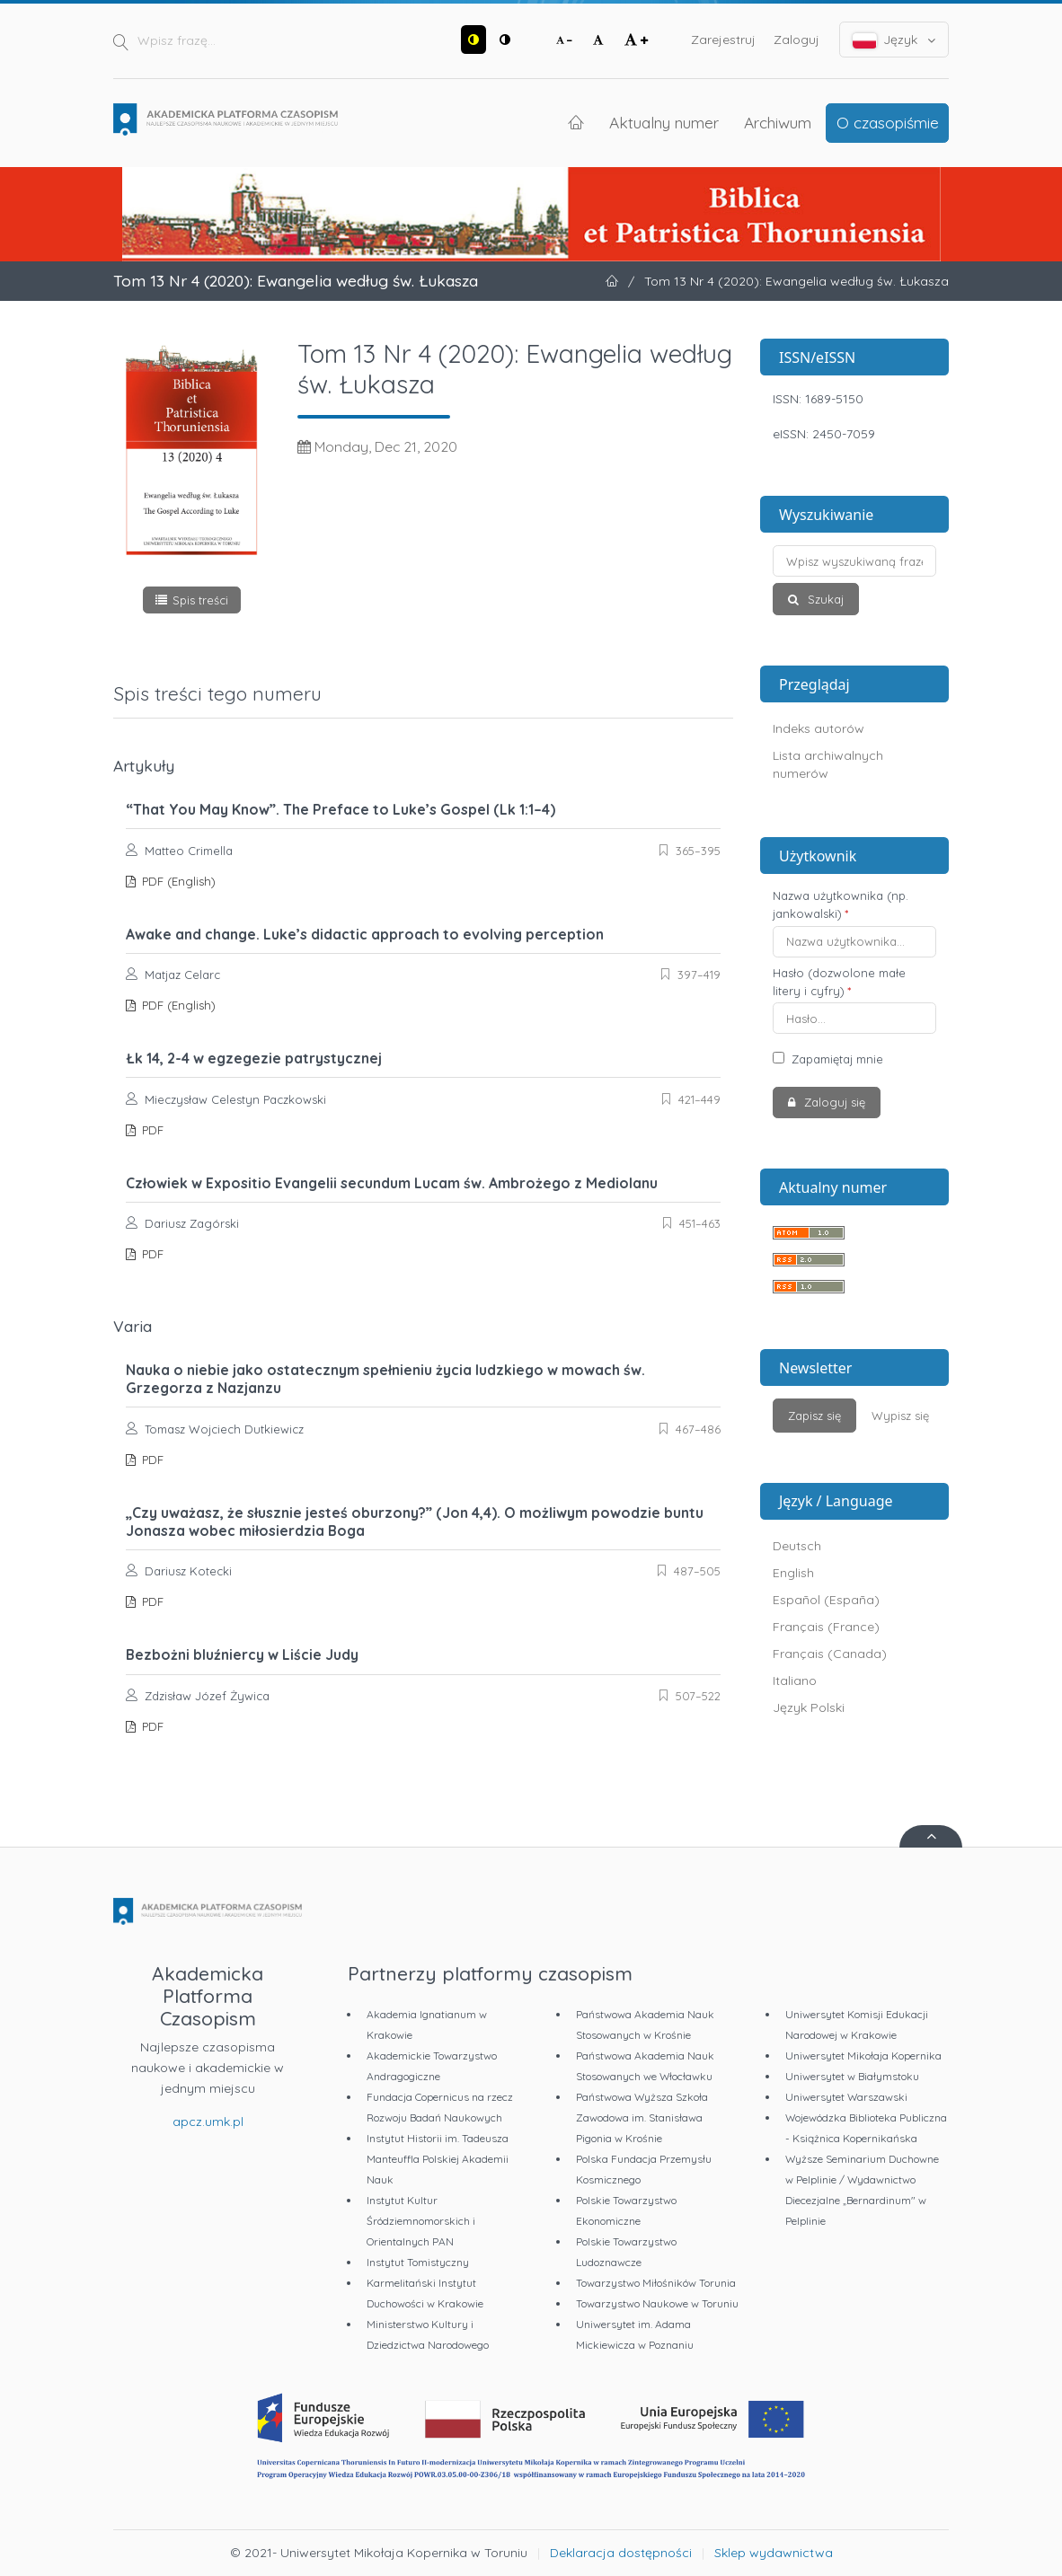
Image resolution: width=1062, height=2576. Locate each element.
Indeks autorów (818, 728)
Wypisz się (900, 1415)
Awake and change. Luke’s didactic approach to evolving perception (365, 934)
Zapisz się (814, 1415)
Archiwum (777, 122)
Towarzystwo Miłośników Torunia (656, 2282)
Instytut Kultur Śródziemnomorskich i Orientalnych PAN (421, 2220)
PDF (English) (177, 881)
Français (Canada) (830, 1653)
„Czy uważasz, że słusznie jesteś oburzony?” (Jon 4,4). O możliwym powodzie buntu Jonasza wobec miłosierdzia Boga (415, 1521)
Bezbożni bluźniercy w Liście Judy (242, 1654)
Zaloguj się (833, 1102)
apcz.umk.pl (208, 2121)
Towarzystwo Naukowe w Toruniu (657, 2303)
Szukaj (824, 599)
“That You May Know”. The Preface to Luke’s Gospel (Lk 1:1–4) (340, 809)
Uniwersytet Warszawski (846, 2097)
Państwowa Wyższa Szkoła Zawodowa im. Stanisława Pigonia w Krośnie (642, 2117)
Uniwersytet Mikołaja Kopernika (863, 2055)
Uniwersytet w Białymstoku (852, 2076)
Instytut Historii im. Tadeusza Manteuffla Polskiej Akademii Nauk (438, 2158)
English (793, 1573)
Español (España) (826, 1600)
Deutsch (797, 1546)
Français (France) (826, 1627)
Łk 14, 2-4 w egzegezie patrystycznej (254, 1058)
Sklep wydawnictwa (773, 2553)
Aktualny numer (664, 122)
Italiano (795, 1680)
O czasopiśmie (887, 122)
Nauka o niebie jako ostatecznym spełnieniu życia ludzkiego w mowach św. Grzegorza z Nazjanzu (385, 1379)
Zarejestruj (723, 39)
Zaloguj (796, 39)
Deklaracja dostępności (621, 2553)
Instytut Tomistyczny (418, 2262)
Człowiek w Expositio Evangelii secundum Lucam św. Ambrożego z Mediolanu (392, 1183)
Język (894, 40)
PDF (151, 1130)
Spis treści (200, 600)
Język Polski (809, 1707)
